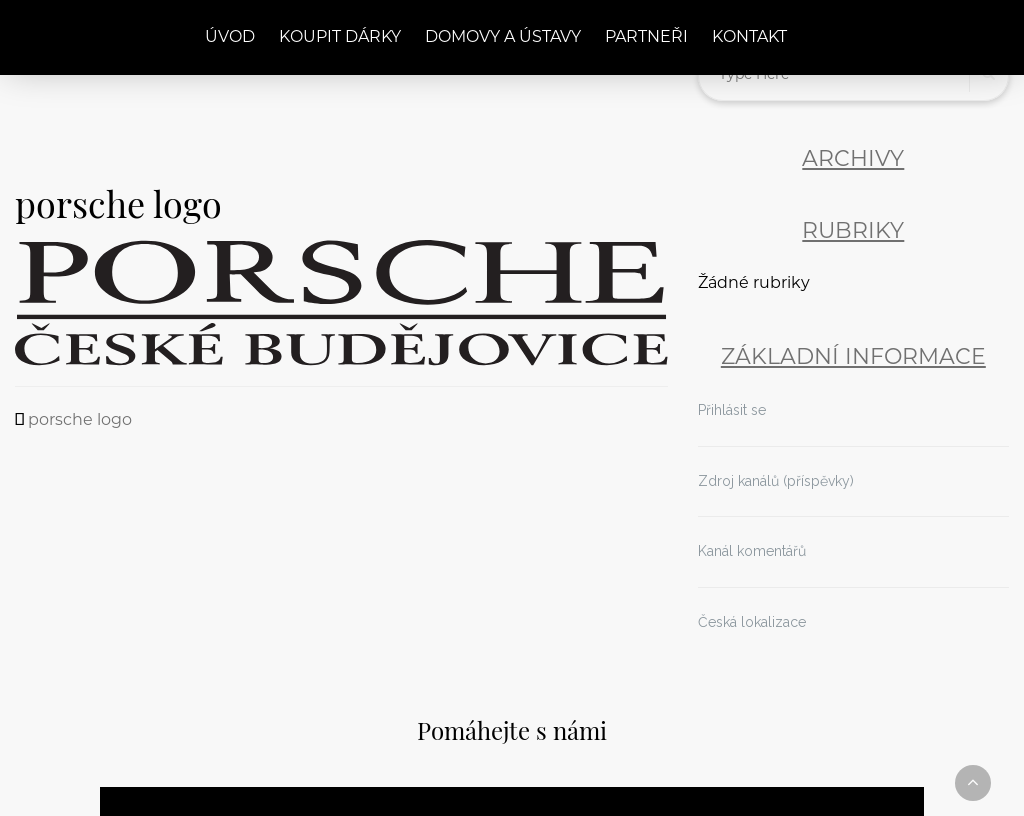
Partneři (646, 38)
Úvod (230, 38)
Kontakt (749, 38)
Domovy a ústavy (503, 38)
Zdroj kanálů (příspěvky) (776, 481)
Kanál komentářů (752, 551)
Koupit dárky (340, 38)
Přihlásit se (732, 410)
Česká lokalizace (752, 622)
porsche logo (80, 421)
